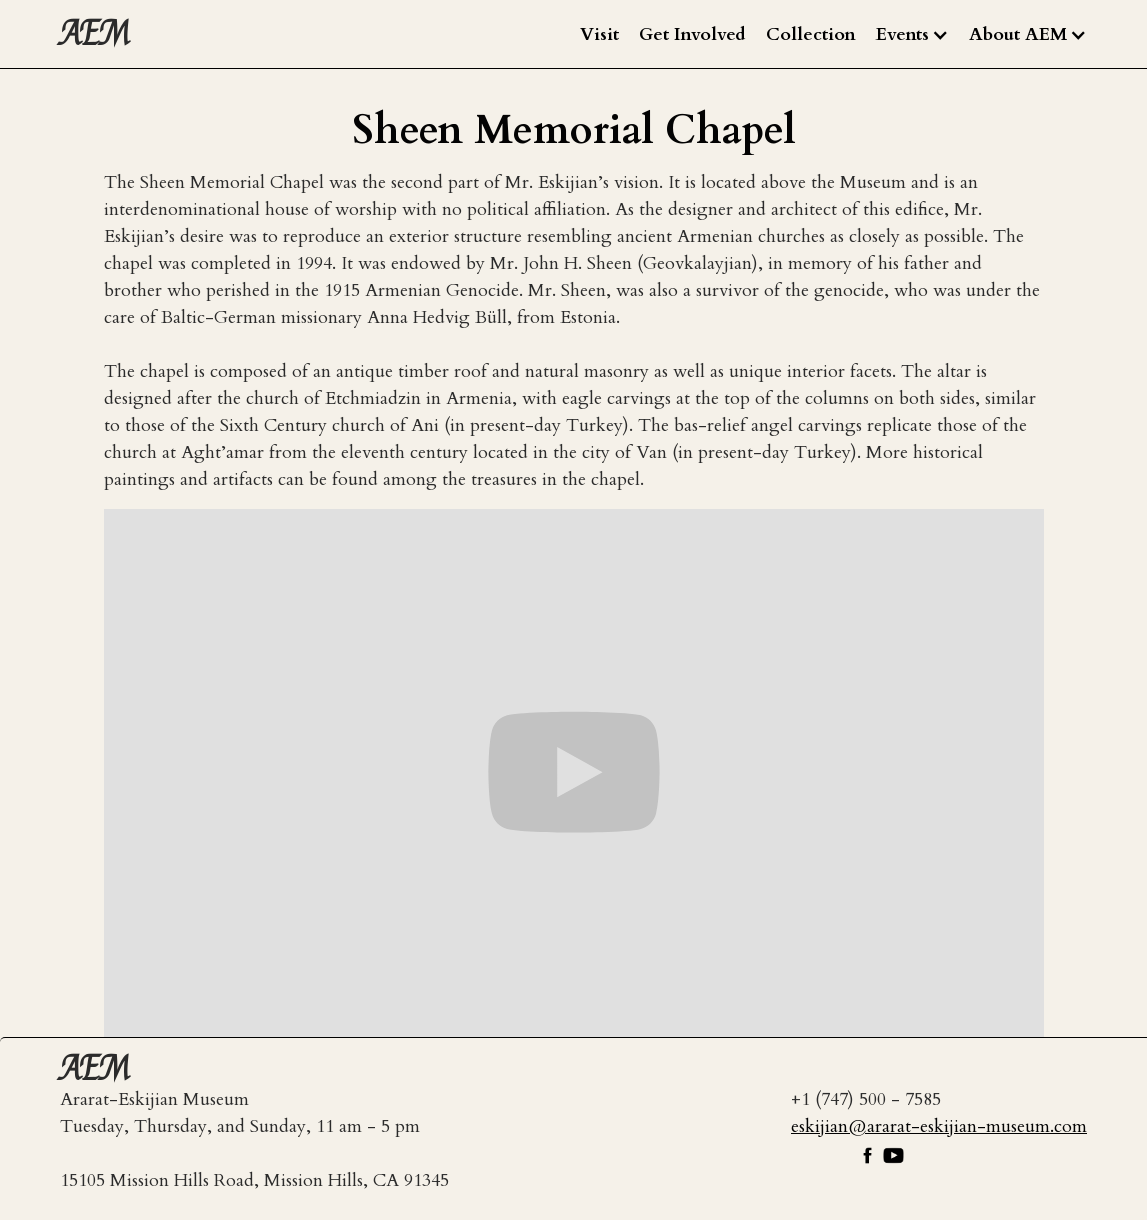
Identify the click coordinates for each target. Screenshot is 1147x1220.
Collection (811, 34)
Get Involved (692, 34)
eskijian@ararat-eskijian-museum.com (939, 1126)
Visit (599, 34)
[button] (912, 35)
